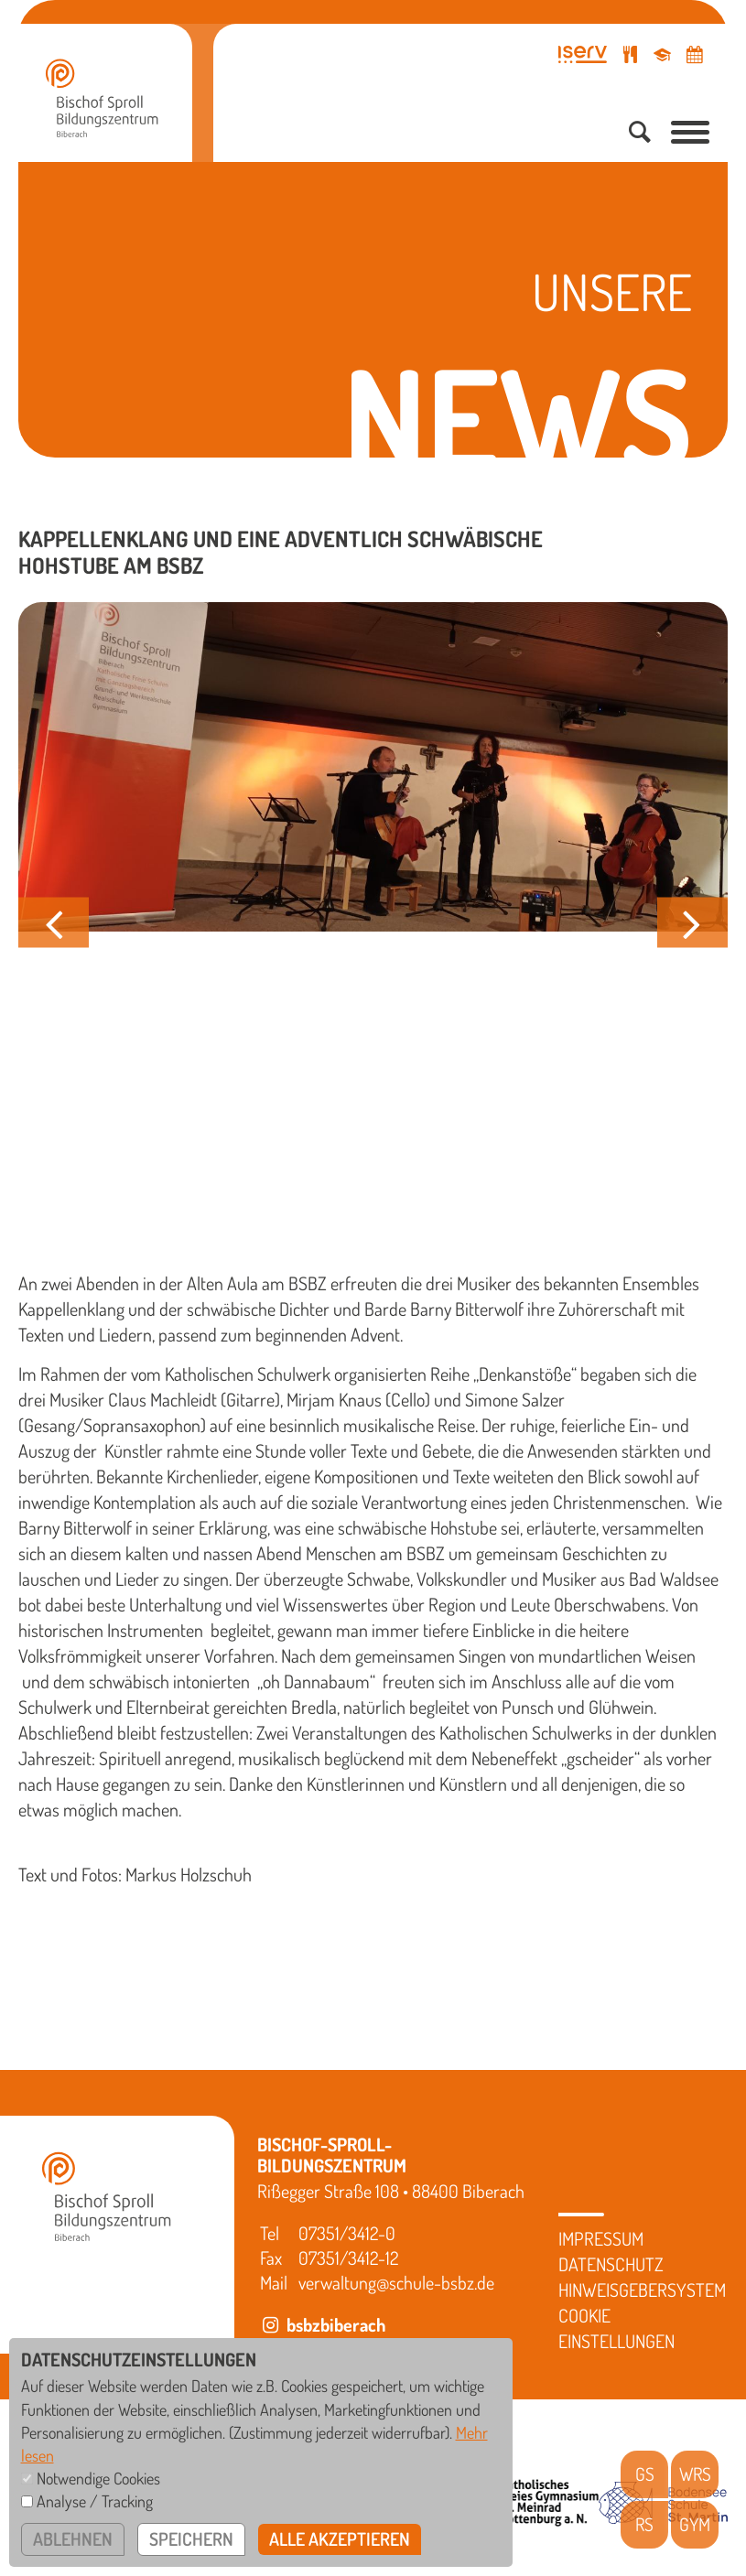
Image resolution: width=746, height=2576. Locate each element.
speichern (192, 2539)
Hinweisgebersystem (642, 2289)
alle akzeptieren (341, 2539)
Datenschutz (611, 2264)
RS (644, 2525)
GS (644, 2474)
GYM (695, 2525)
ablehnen (73, 2539)
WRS (695, 2474)
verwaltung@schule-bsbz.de (396, 2282)
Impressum (600, 2238)
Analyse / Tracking (95, 2501)
